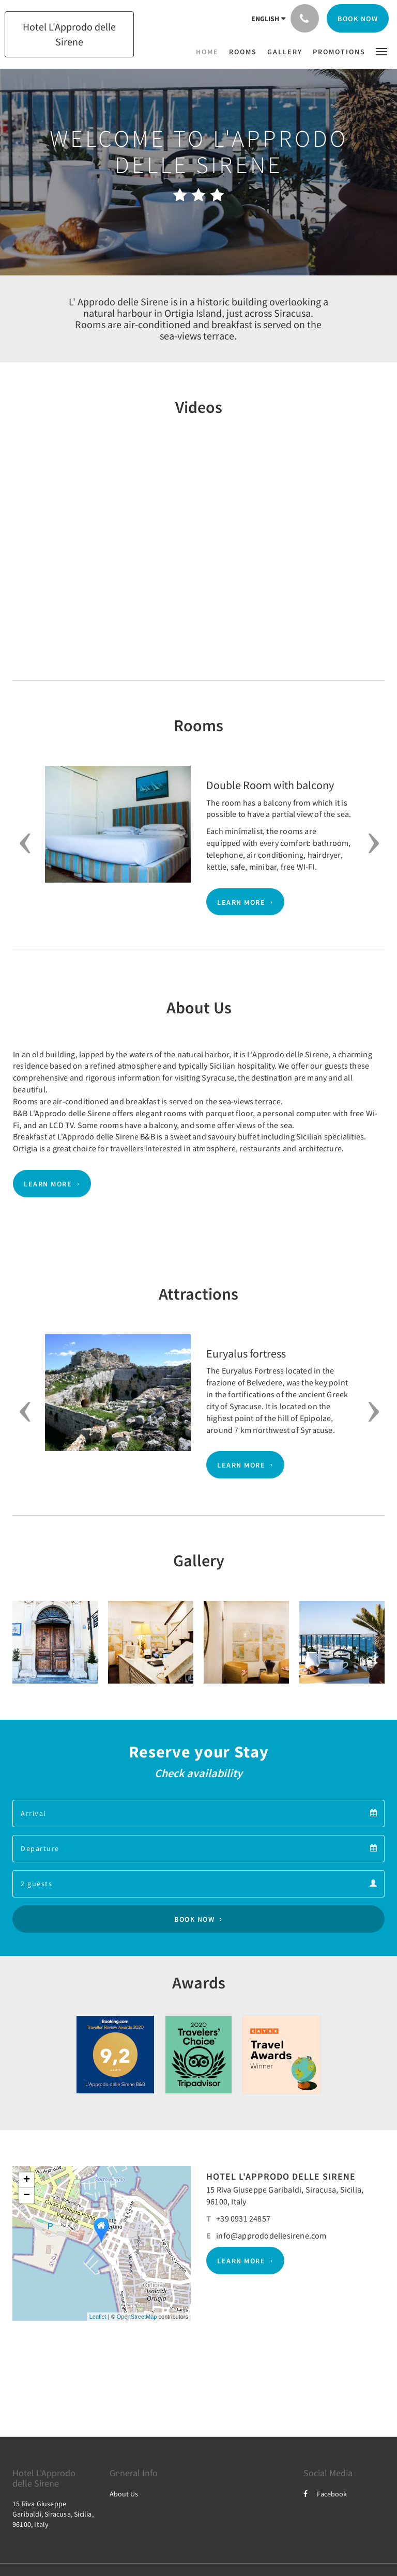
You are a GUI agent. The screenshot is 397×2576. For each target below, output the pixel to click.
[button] (381, 51)
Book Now (194, 1919)
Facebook (325, 2493)
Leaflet (97, 2316)
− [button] (26, 2195)
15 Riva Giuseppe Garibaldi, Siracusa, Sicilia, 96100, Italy (53, 2514)
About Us (124, 2493)
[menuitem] (210, 51)
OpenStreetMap (137, 2316)
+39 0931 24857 (243, 2218)
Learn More (241, 901)
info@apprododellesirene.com (271, 2235)
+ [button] (26, 2180)
